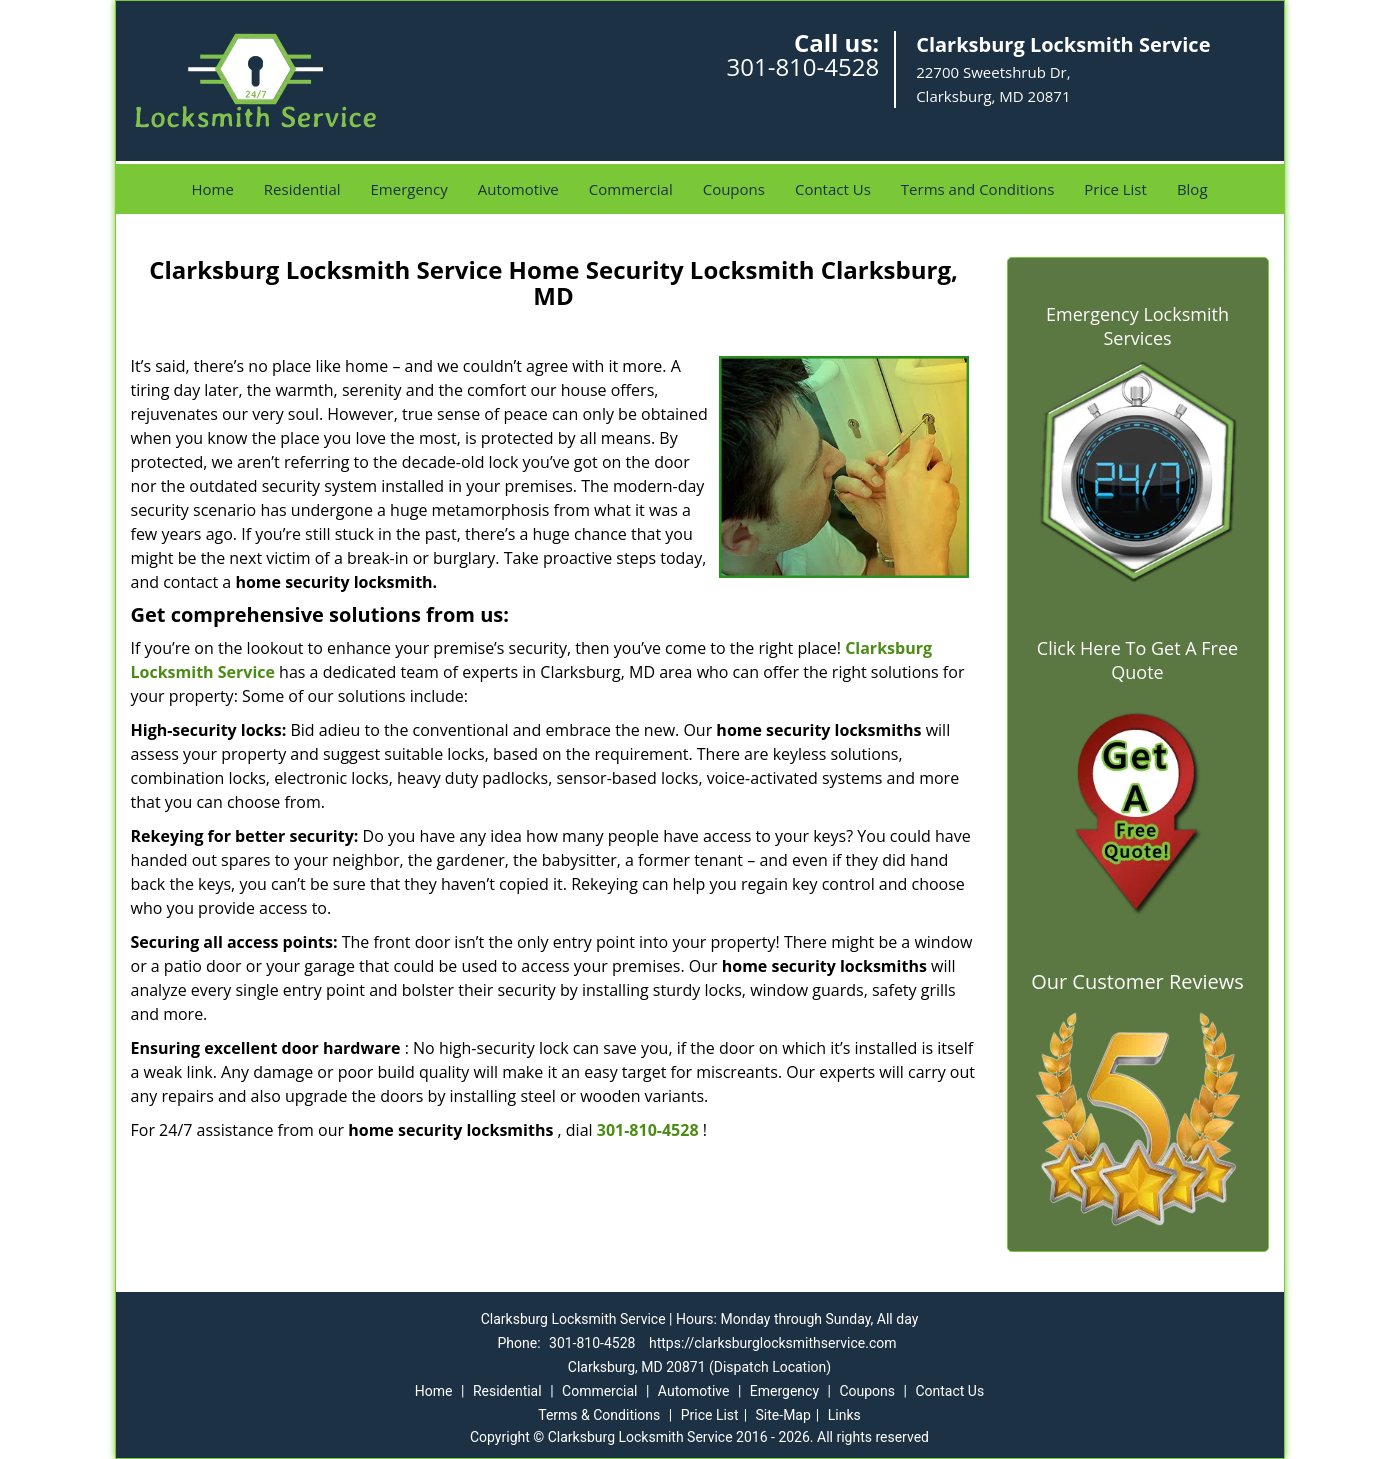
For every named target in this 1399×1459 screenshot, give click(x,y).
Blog (1192, 189)
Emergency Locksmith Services (1137, 326)
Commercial (631, 189)
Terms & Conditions (599, 1415)
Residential (302, 189)
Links (844, 1415)
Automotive (518, 189)
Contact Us (833, 189)
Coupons (734, 189)
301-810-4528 (802, 66)
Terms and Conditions (978, 189)
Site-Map (783, 1415)
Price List (1115, 189)
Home (212, 189)
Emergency (409, 189)
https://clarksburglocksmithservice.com (773, 1343)
